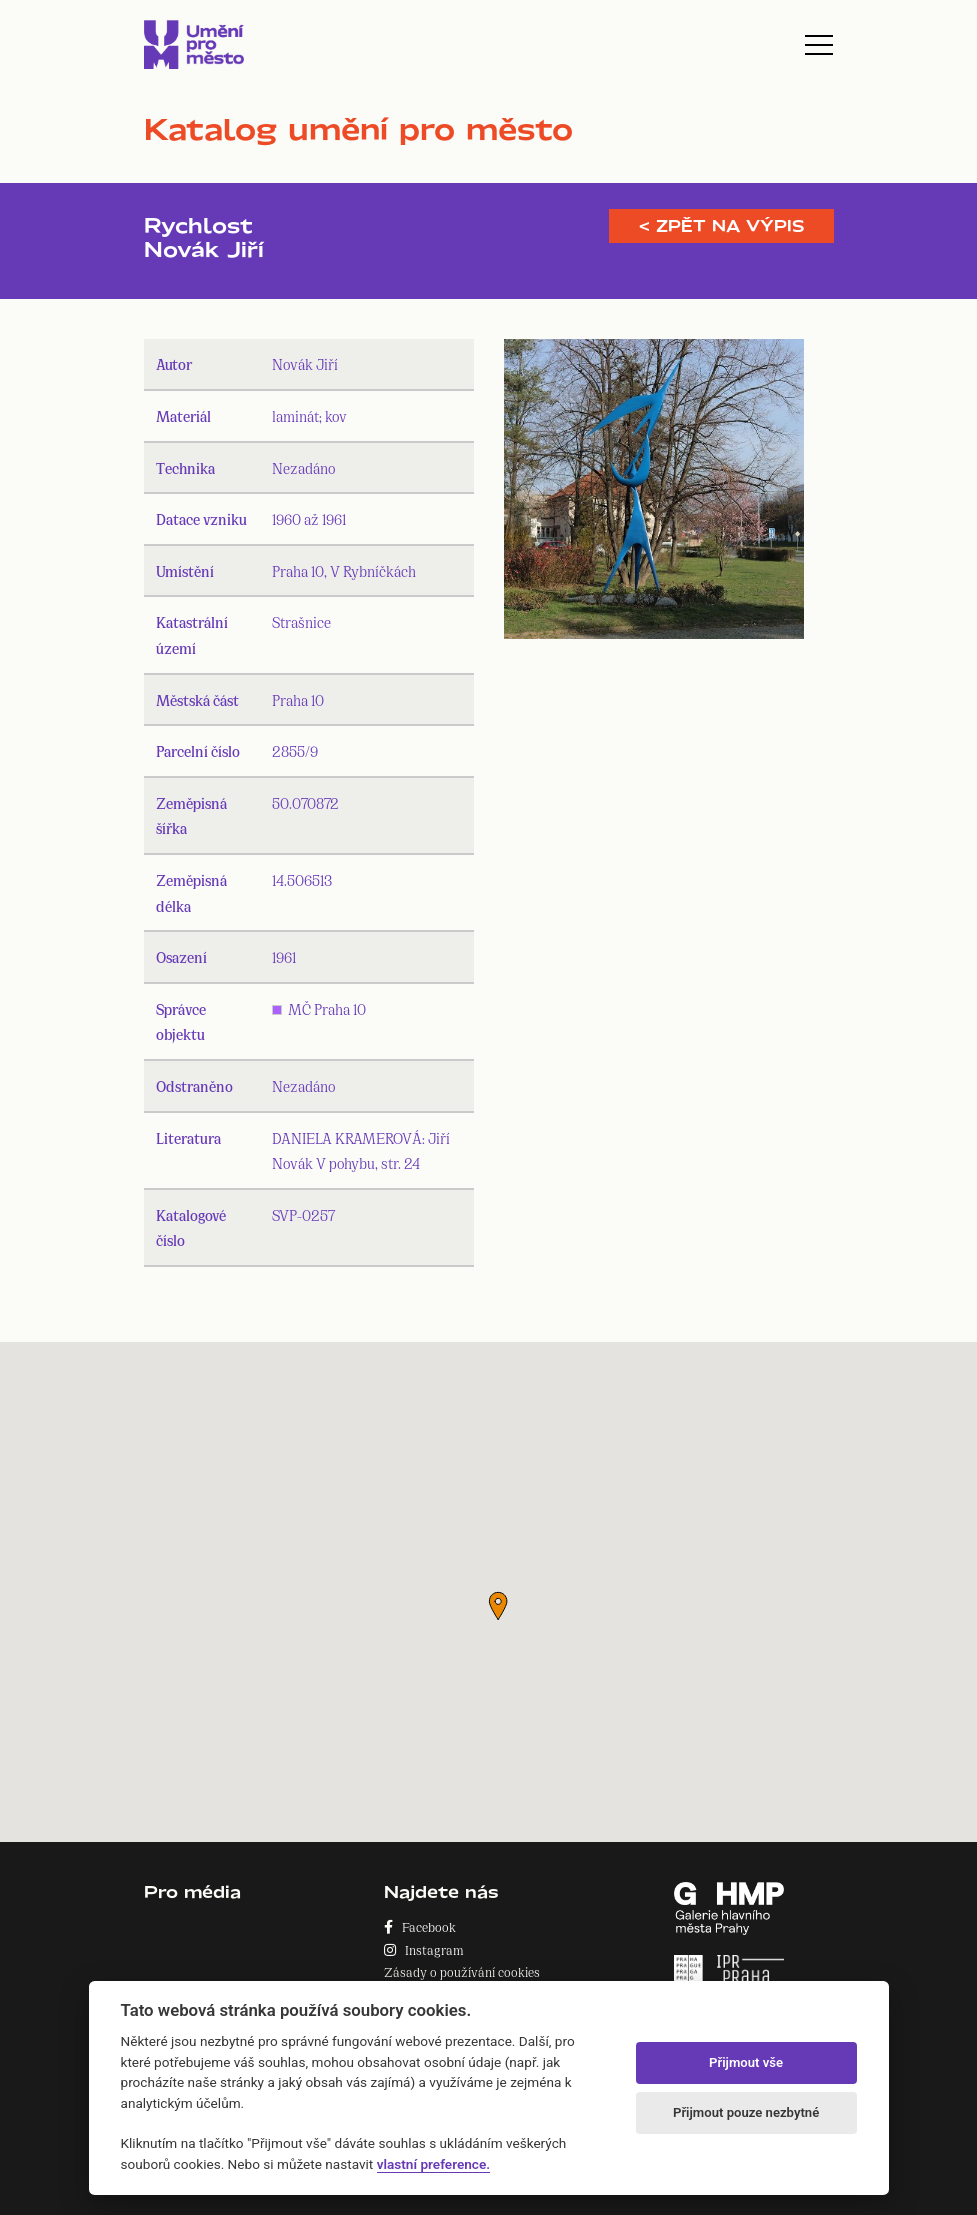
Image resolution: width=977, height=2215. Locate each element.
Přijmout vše (746, 2062)
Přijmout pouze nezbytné (746, 2112)
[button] (498, 1606)
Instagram (424, 1949)
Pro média (192, 1891)
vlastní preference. (433, 2164)
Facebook (420, 1926)
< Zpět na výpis (721, 226)
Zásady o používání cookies (462, 1971)
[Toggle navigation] (819, 45)
